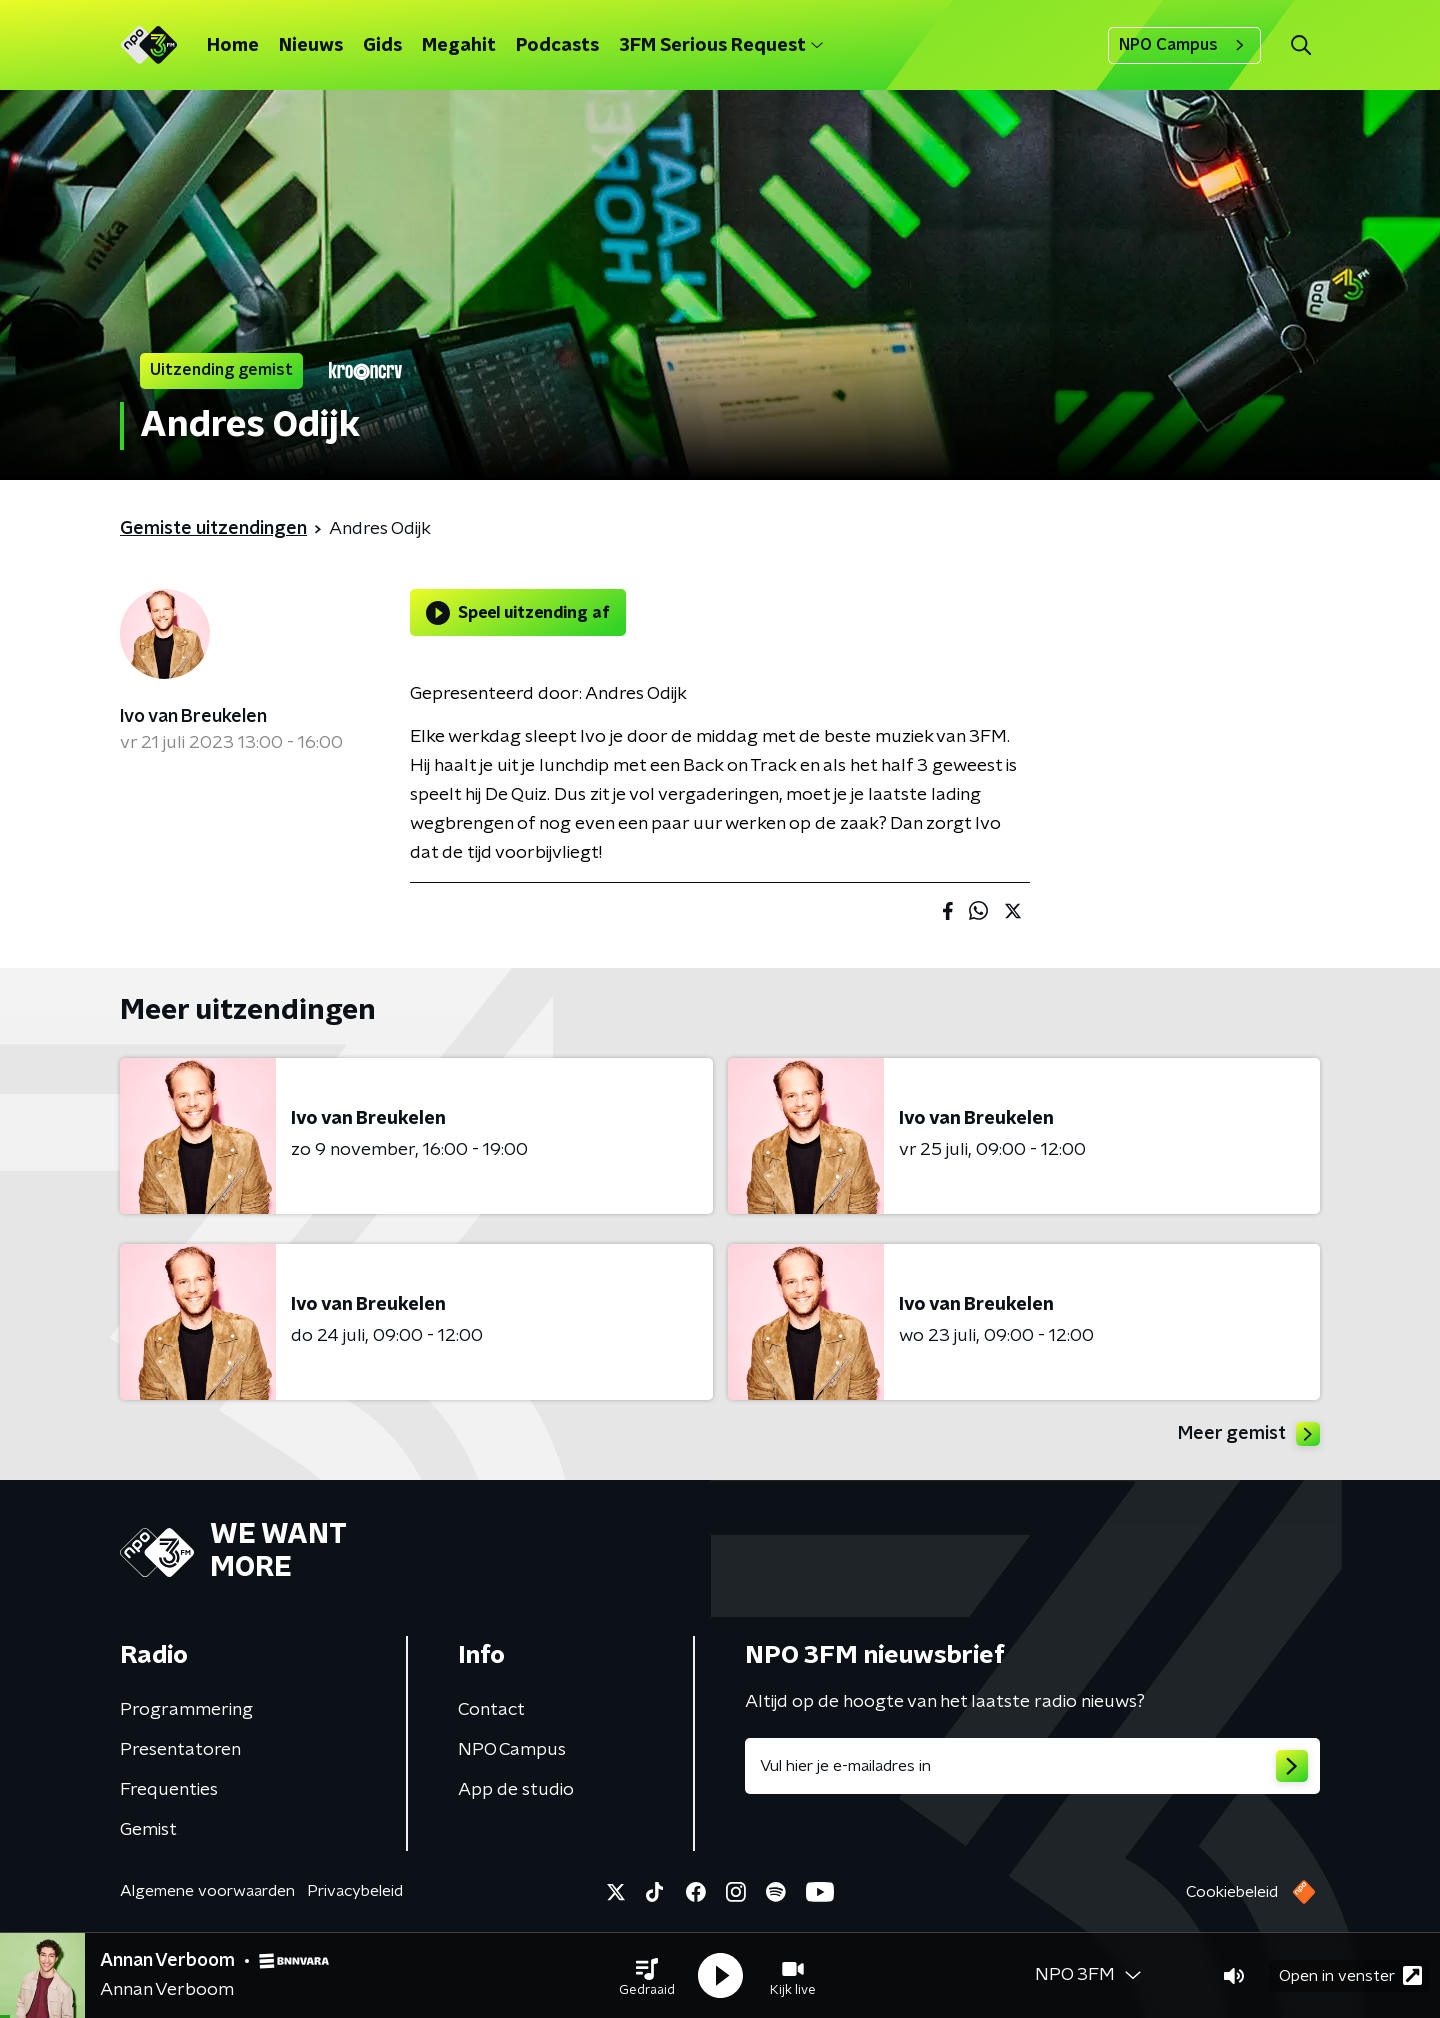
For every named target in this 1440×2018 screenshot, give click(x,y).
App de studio (516, 1790)
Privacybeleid (355, 1891)
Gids (382, 46)
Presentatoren (180, 1750)
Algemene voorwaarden (207, 1891)
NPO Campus (1184, 45)
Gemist (148, 1830)
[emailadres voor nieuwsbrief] (1032, 1766)
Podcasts (557, 46)
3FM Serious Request (721, 46)
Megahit (459, 46)
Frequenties (169, 1790)
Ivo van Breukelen (193, 717)
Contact (491, 1710)
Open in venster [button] (1350, 1975)
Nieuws (311, 46)
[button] (647, 1976)
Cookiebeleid (1232, 1892)
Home (233, 46)
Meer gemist (1249, 1434)
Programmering (186, 1710)
